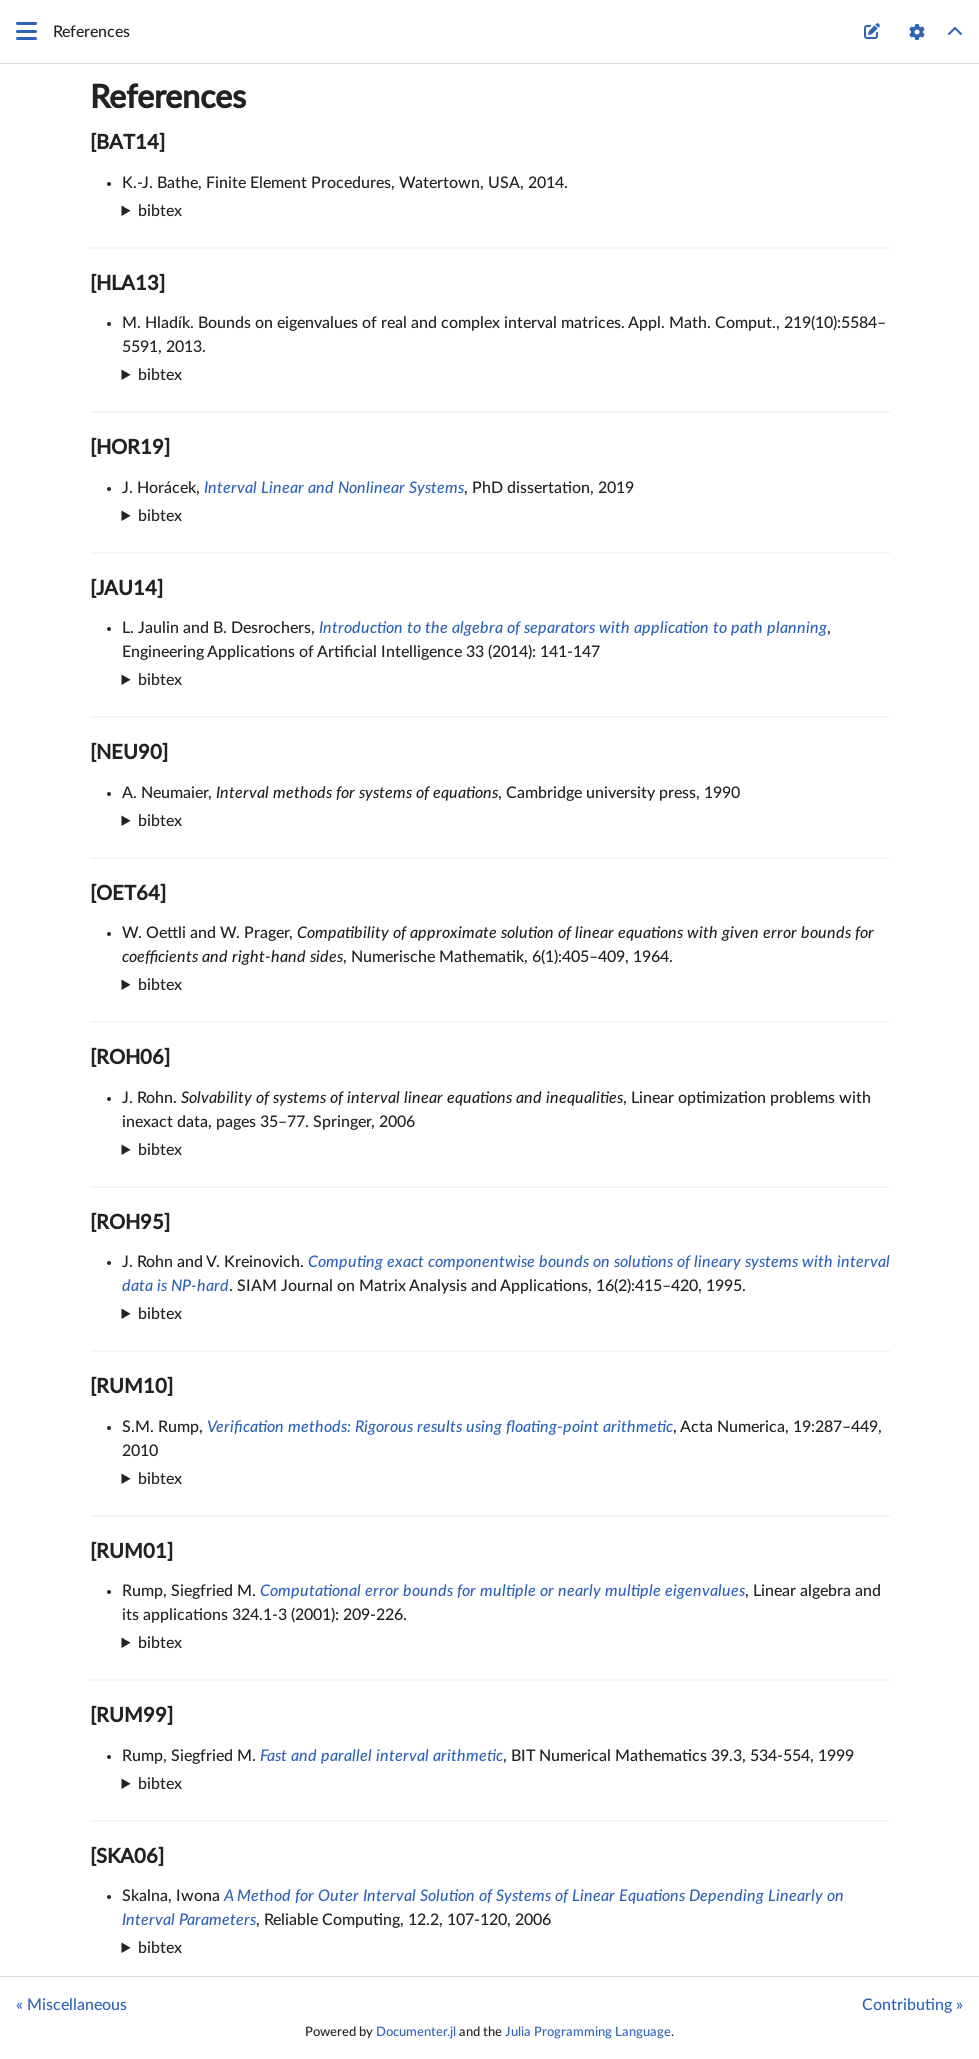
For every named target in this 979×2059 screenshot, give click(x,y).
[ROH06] (130, 1058)
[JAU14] (126, 589)
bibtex (160, 211)
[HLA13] (127, 284)
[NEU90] (129, 753)
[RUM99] (131, 1716)
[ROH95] (130, 1223)
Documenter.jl (416, 2032)
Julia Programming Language (588, 2032)
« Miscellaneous (71, 2005)
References (168, 98)
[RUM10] (131, 1387)
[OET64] (128, 894)
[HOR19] (130, 448)
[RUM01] (131, 1552)
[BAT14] (127, 143)
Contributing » (912, 2005)
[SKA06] (127, 1857)
